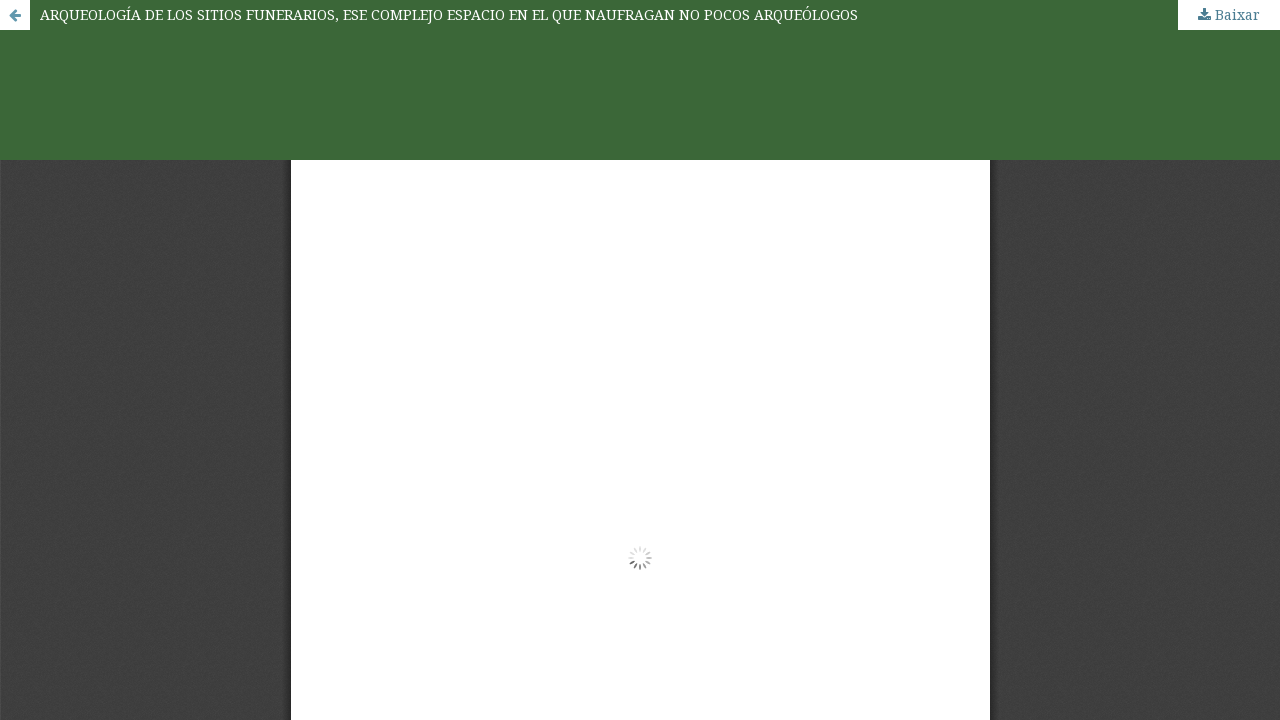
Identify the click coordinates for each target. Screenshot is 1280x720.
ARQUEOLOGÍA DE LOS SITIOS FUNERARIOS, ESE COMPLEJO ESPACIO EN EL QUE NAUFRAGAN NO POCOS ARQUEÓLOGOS (449, 14)
